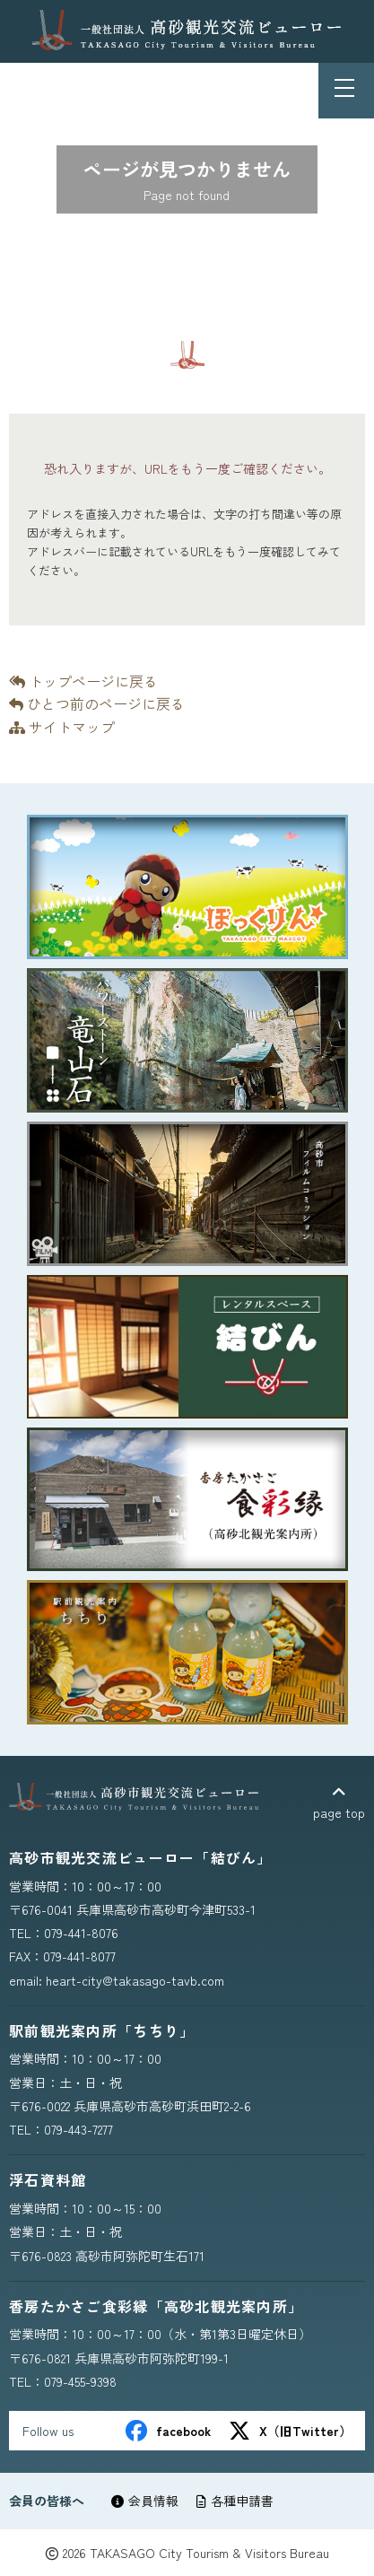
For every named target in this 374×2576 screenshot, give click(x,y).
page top (339, 1803)
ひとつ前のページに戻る (97, 703)
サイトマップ (62, 727)
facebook (168, 2430)
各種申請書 (235, 2501)
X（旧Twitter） (290, 2430)
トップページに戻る (83, 681)
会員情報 (144, 2501)
